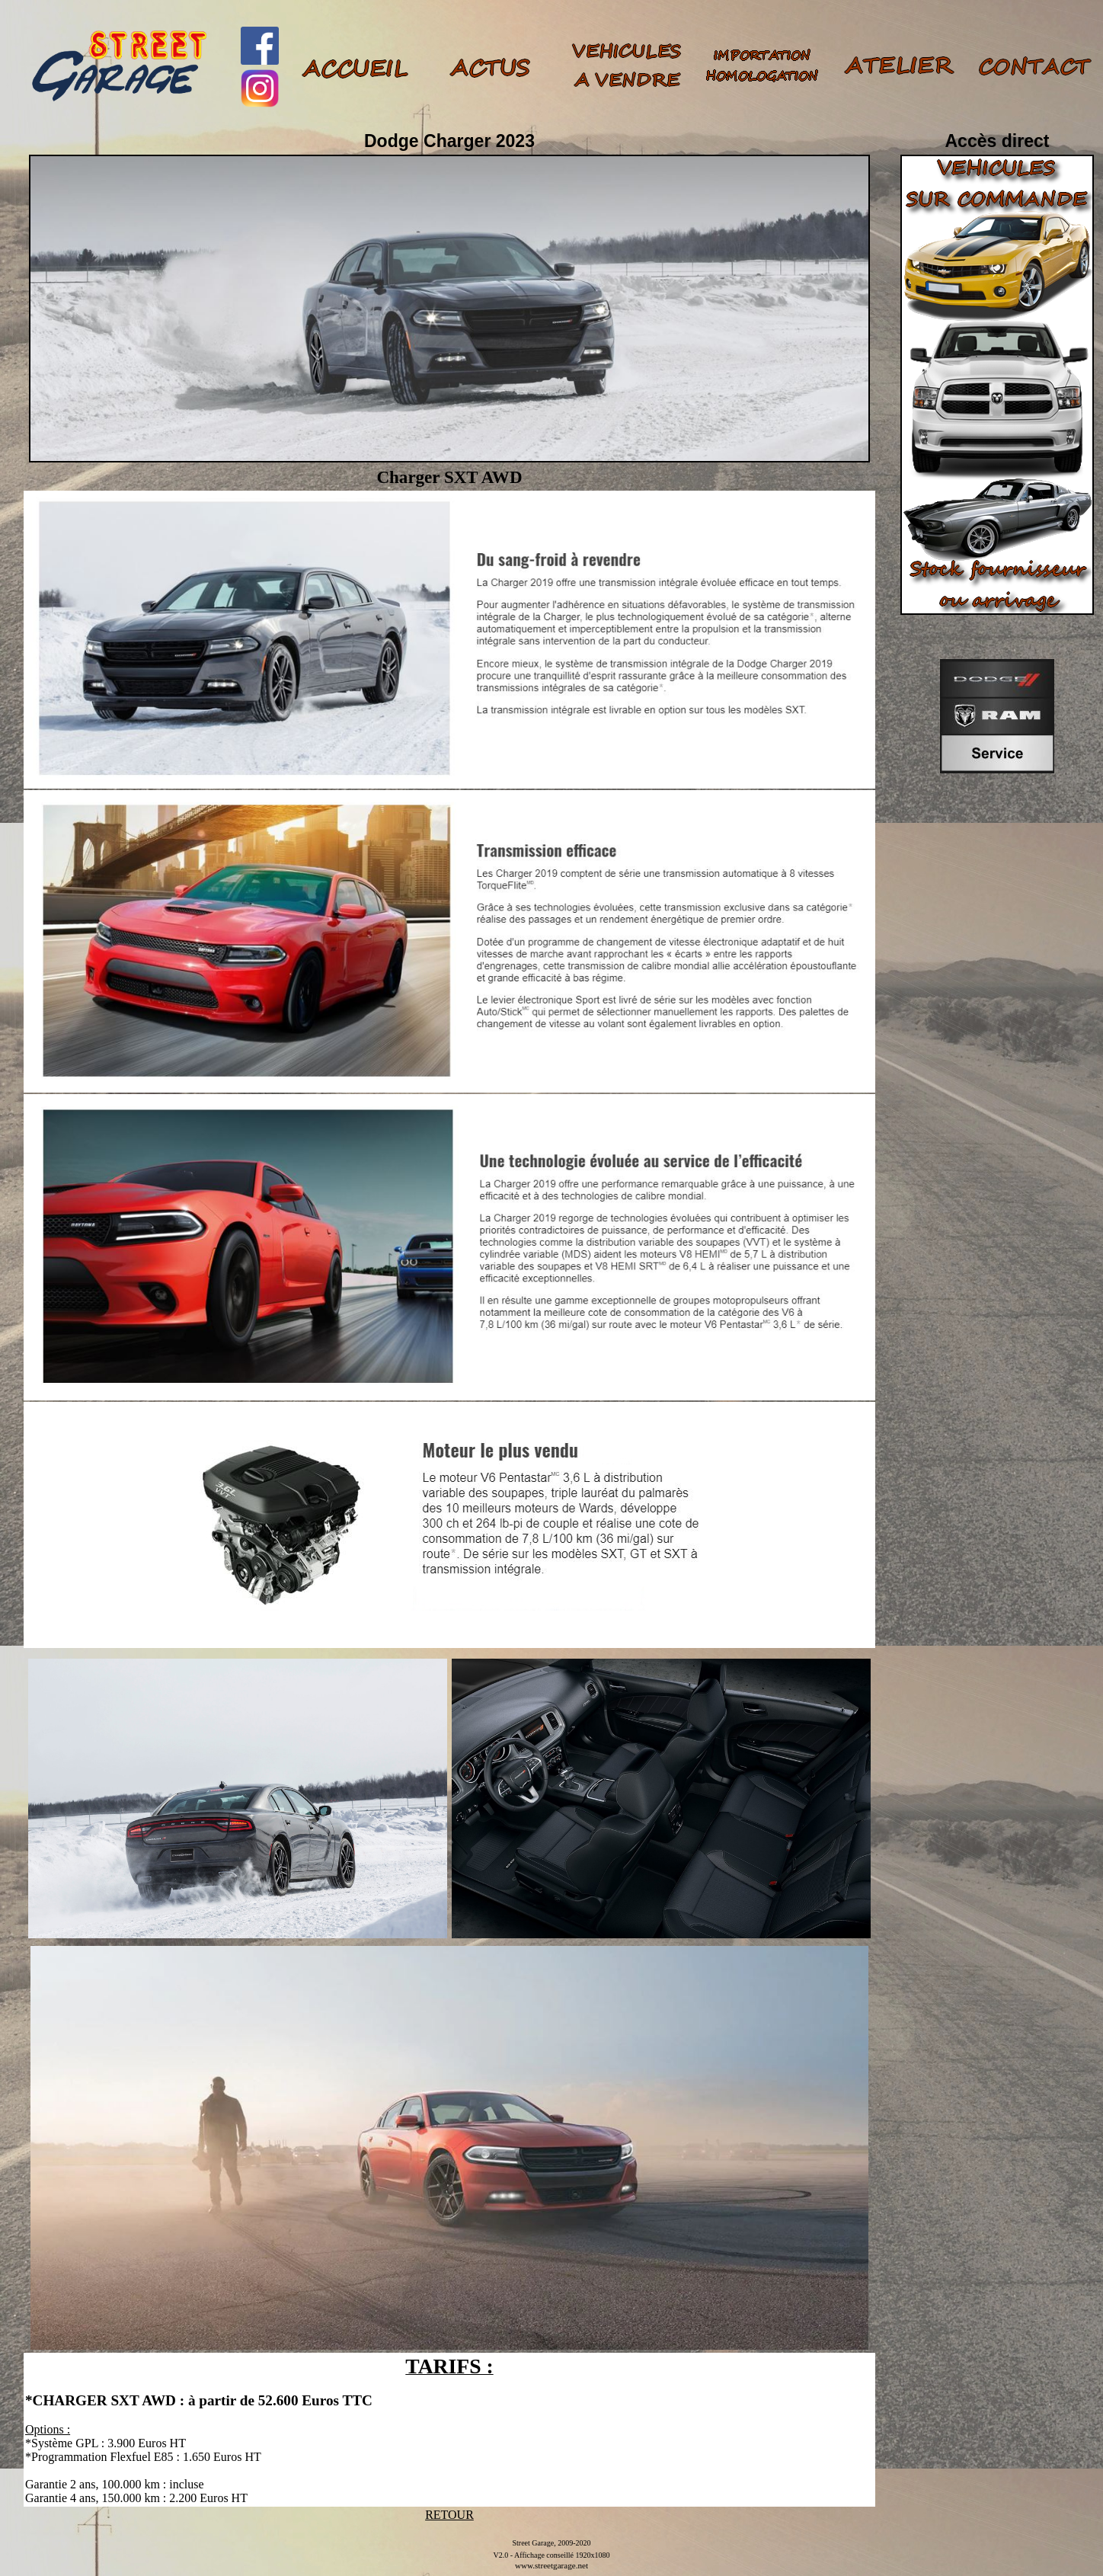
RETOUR (449, 2514)
